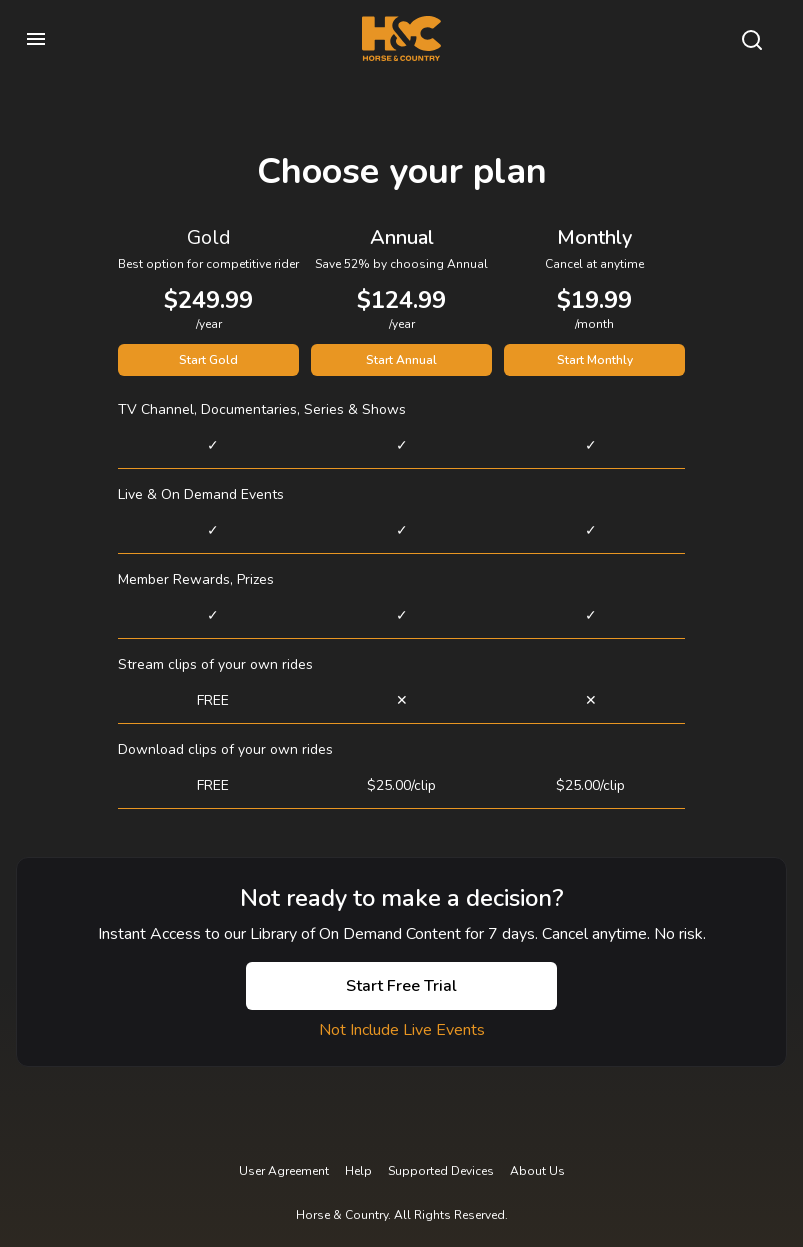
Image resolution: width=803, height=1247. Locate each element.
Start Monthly (595, 360)
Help (358, 1171)
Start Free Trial (401, 986)
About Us (537, 1171)
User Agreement (284, 1171)
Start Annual (401, 360)
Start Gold (208, 360)
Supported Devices (441, 1171)
